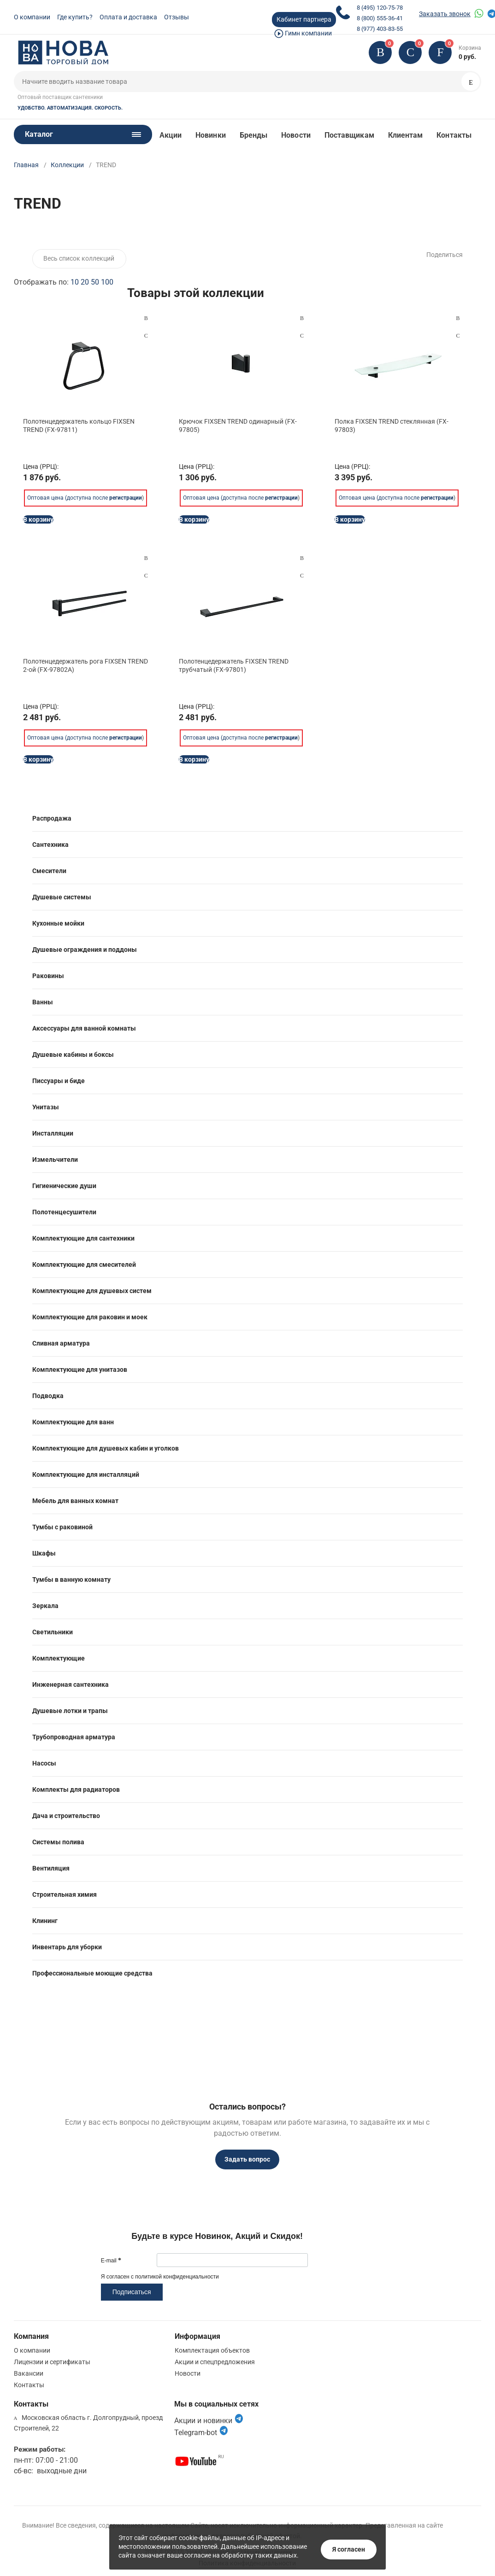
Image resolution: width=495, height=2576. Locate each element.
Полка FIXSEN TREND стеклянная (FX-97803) (391, 425)
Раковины (48, 975)
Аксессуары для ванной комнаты (84, 1028)
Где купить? (75, 17)
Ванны (42, 1002)
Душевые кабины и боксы (73, 1054)
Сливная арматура (61, 1343)
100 (107, 282)
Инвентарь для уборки (67, 1947)
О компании (32, 17)
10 (75, 282)
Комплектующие (58, 1658)
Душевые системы (61, 897)
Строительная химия (64, 1894)
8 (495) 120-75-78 (380, 7)
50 (95, 282)
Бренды (253, 135)
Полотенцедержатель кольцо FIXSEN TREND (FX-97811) (79, 425)
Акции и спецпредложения (215, 2362)
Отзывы (176, 17)
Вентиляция (51, 1868)
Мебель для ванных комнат (75, 1500)
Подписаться (131, 2292)
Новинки (210, 135)
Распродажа (51, 818)
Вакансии (28, 2373)
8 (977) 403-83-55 (380, 28)
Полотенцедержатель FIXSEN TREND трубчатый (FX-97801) (234, 665)
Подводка (48, 1395)
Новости (296, 135)
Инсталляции (52, 1133)
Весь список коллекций (78, 258)
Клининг (45, 1920)
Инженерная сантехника (70, 1684)
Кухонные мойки (58, 923)
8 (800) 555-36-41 (380, 18)
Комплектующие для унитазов (79, 1369)
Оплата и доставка (128, 17)
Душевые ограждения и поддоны (84, 949)
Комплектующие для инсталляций (85, 1474)
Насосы (44, 1763)
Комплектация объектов (212, 2350)
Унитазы (45, 1107)
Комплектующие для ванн (73, 1422)
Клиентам (405, 135)
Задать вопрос (247, 2159)
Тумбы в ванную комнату (71, 1579)
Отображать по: (63, 282)
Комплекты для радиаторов (76, 1789)
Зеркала (45, 1605)
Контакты (453, 135)
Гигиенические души (64, 1185)
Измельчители (55, 1159)
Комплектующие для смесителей (84, 1264)
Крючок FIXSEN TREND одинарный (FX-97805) (238, 425)
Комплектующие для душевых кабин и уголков (105, 1448)
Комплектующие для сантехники (83, 1238)
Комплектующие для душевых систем (92, 1290)
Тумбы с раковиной (62, 1527)
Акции (170, 135)
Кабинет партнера (304, 19)
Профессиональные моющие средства (92, 1973)
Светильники (52, 1632)
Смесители (49, 870)
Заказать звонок (445, 13)
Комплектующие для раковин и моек (89, 1317)
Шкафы (44, 1553)
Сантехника (50, 844)
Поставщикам (349, 135)
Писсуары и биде (58, 1080)
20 (85, 282)
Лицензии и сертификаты (52, 2362)
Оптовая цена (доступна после (84, 490)
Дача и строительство (66, 1815)
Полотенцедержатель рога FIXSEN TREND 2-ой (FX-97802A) (85, 665)
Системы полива (58, 1842)
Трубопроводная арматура (73, 1737)
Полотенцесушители (64, 1212)
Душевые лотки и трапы (70, 1710)
